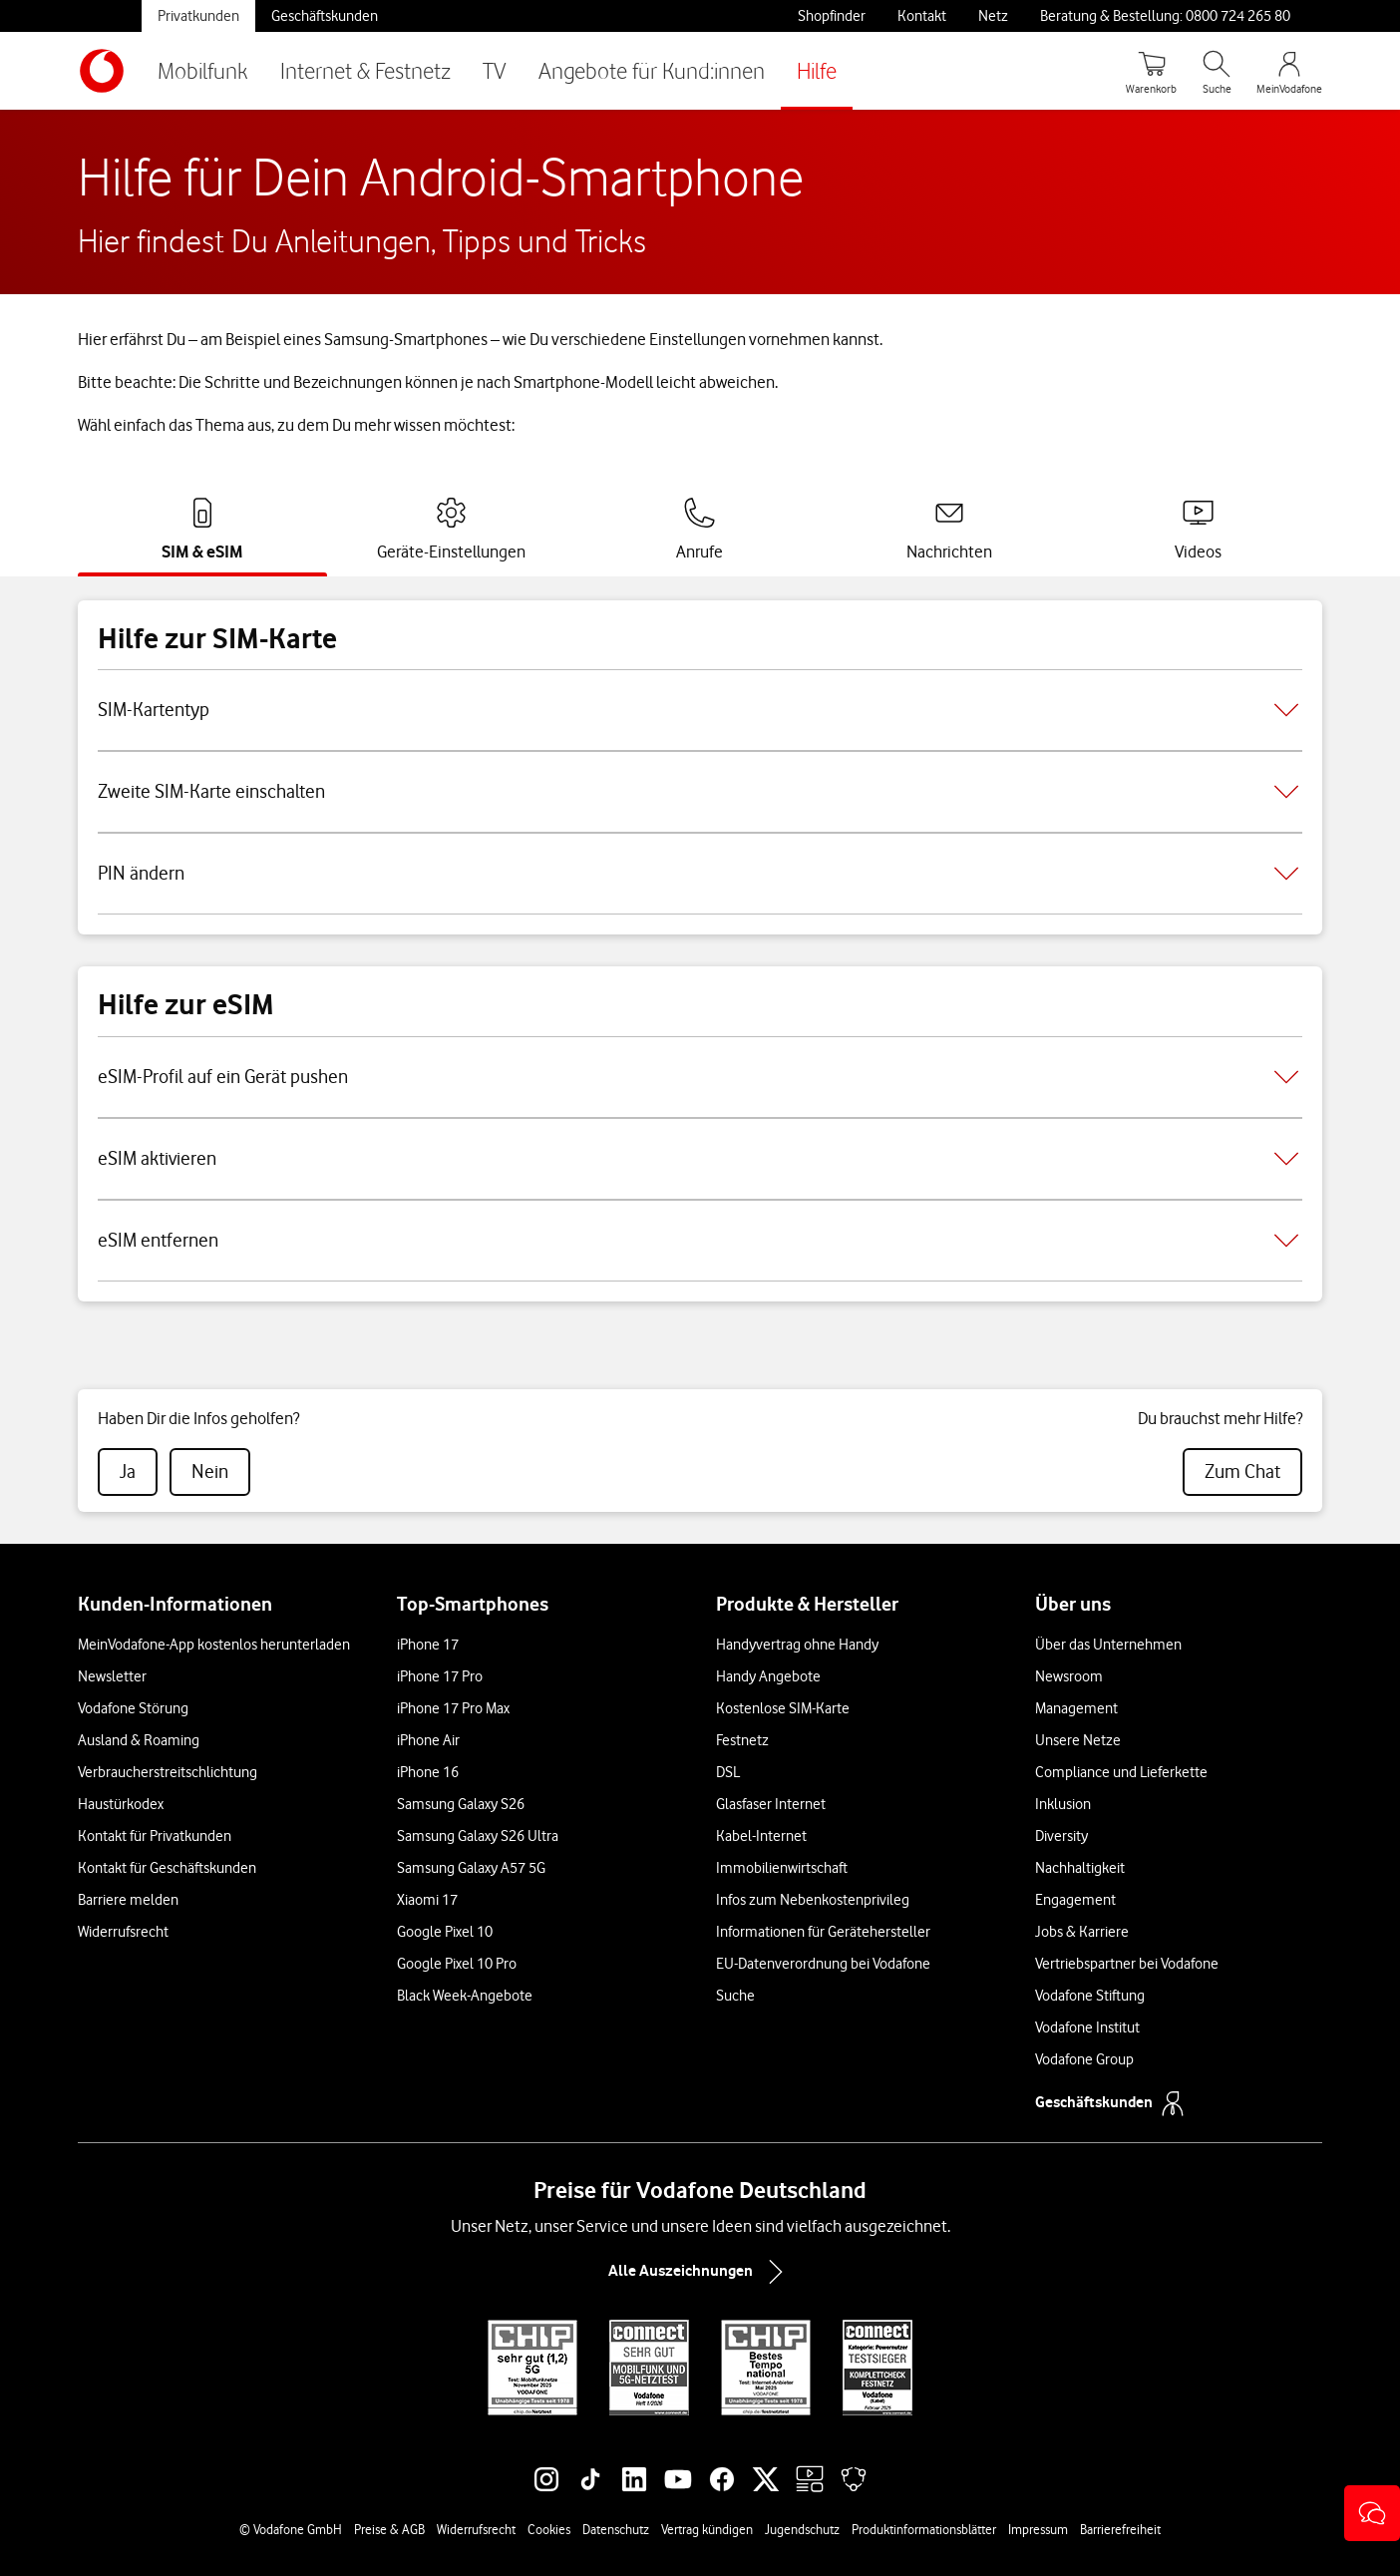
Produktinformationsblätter (924, 2529)
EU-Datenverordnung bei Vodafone (823, 1964)
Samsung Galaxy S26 (461, 1804)
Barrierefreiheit (1120, 2529)
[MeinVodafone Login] (1289, 71)
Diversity (1061, 1836)
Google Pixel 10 (445, 1932)
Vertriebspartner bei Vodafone (1127, 1964)
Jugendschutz (802, 2529)
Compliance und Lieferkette (1121, 1772)
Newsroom (1069, 1676)
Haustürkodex (121, 1804)
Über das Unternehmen (1108, 1645)
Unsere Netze (1078, 1740)
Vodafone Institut (1087, 2027)
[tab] (202, 529)
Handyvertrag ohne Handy (797, 1645)
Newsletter (112, 1676)
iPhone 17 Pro (440, 1676)
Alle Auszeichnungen (700, 2272)
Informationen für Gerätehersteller (823, 1932)
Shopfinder (832, 16)
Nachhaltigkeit (1080, 1868)
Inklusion (1063, 1804)
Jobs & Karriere (1082, 1932)
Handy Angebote (768, 1676)
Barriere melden (128, 1900)
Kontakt (921, 16)
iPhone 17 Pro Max (453, 1708)
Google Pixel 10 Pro (457, 1964)
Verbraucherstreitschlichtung (167, 1772)
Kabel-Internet (761, 1836)
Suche (735, 1996)
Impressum (1038, 2529)
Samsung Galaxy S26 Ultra (477, 1836)
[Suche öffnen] (1216, 71)
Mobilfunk (203, 70)
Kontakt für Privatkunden (154, 1836)
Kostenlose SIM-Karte (783, 1708)
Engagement (1075, 1900)
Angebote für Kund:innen (651, 70)
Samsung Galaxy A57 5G (471, 1868)
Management (1076, 1708)
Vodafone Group (1084, 2059)
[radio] (128, 1472)
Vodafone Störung (133, 1708)
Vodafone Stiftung (1090, 1996)
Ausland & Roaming (138, 1740)
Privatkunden (198, 16)
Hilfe (817, 70)
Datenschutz (615, 2529)
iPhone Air (428, 1740)
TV (495, 70)
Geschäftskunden (324, 16)
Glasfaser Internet (771, 1804)
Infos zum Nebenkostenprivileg (812, 1900)
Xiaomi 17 (427, 1900)
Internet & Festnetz (365, 70)
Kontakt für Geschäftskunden (167, 1868)
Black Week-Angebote (464, 1996)
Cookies (548, 2529)
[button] (1372, 2513)
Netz (993, 16)
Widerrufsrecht (123, 1932)
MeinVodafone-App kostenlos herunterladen (214, 1645)
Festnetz (742, 1740)
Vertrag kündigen (707, 2529)
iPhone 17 (428, 1645)
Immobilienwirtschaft (782, 1868)
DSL (728, 1772)
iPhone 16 (428, 1772)
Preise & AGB (389, 2529)
